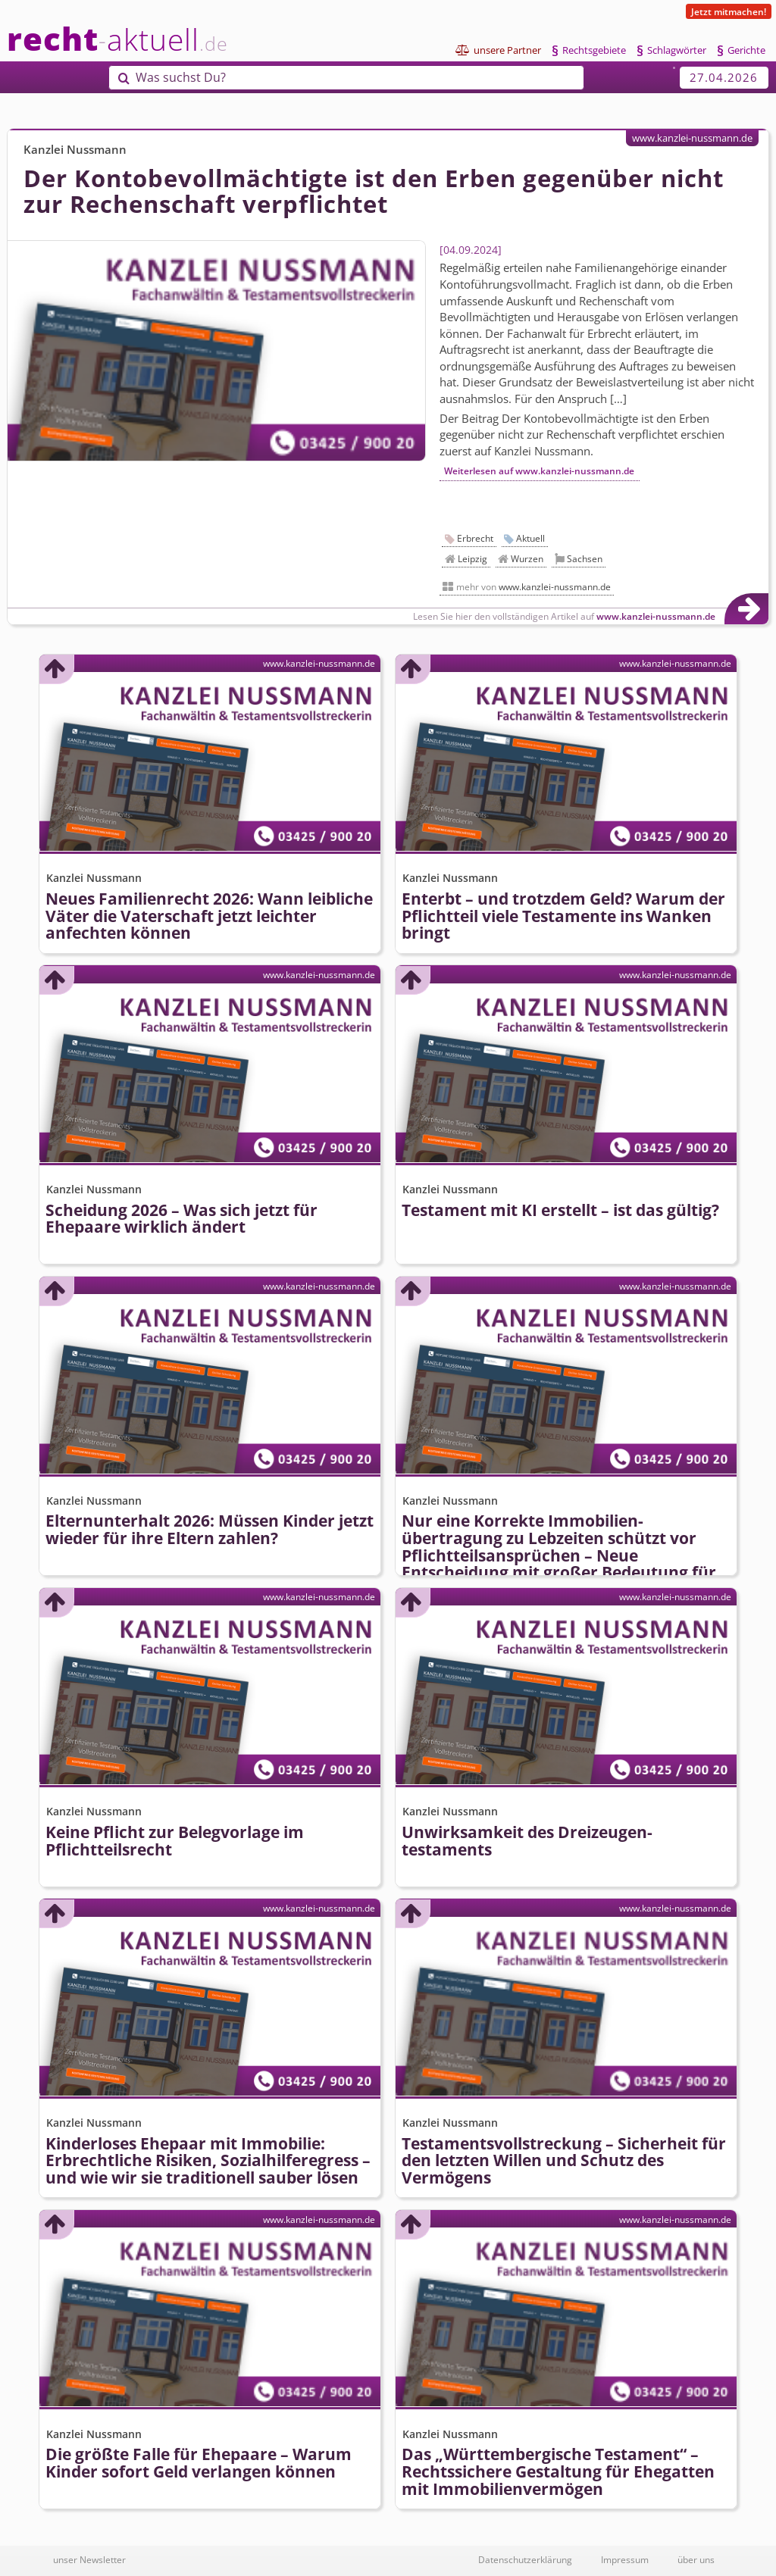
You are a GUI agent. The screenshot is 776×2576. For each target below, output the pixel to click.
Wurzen (527, 558)
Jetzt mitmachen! (728, 11)
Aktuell (530, 538)
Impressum (625, 2559)
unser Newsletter (89, 2559)
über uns (696, 2559)
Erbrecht (475, 538)
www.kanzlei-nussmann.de (692, 138)
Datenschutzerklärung (525, 2559)
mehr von (533, 586)
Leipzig (472, 558)
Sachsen (584, 558)
